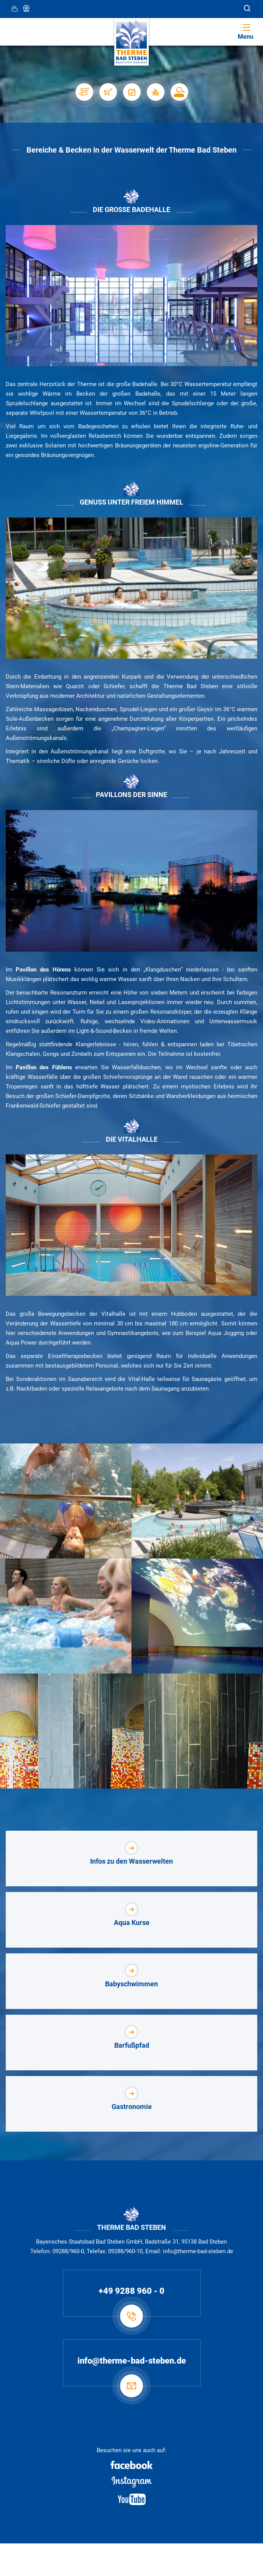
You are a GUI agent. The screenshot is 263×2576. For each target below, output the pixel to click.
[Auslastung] (155, 92)
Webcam (27, 8)
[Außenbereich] (131, 588)
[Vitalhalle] (131, 1225)
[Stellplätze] (84, 92)
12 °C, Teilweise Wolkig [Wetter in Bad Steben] (15, 8)
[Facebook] (131, 2465)
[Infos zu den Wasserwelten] (131, 1858)
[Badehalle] (131, 295)
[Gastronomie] (131, 2104)
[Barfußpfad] (131, 2042)
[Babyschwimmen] (131, 1981)
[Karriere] (179, 92)
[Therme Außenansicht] (131, 881)
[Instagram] (131, 2482)
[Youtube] (131, 2499)
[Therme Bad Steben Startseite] (131, 42)
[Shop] (108, 92)
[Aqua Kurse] (131, 1920)
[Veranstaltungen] (131, 92)
